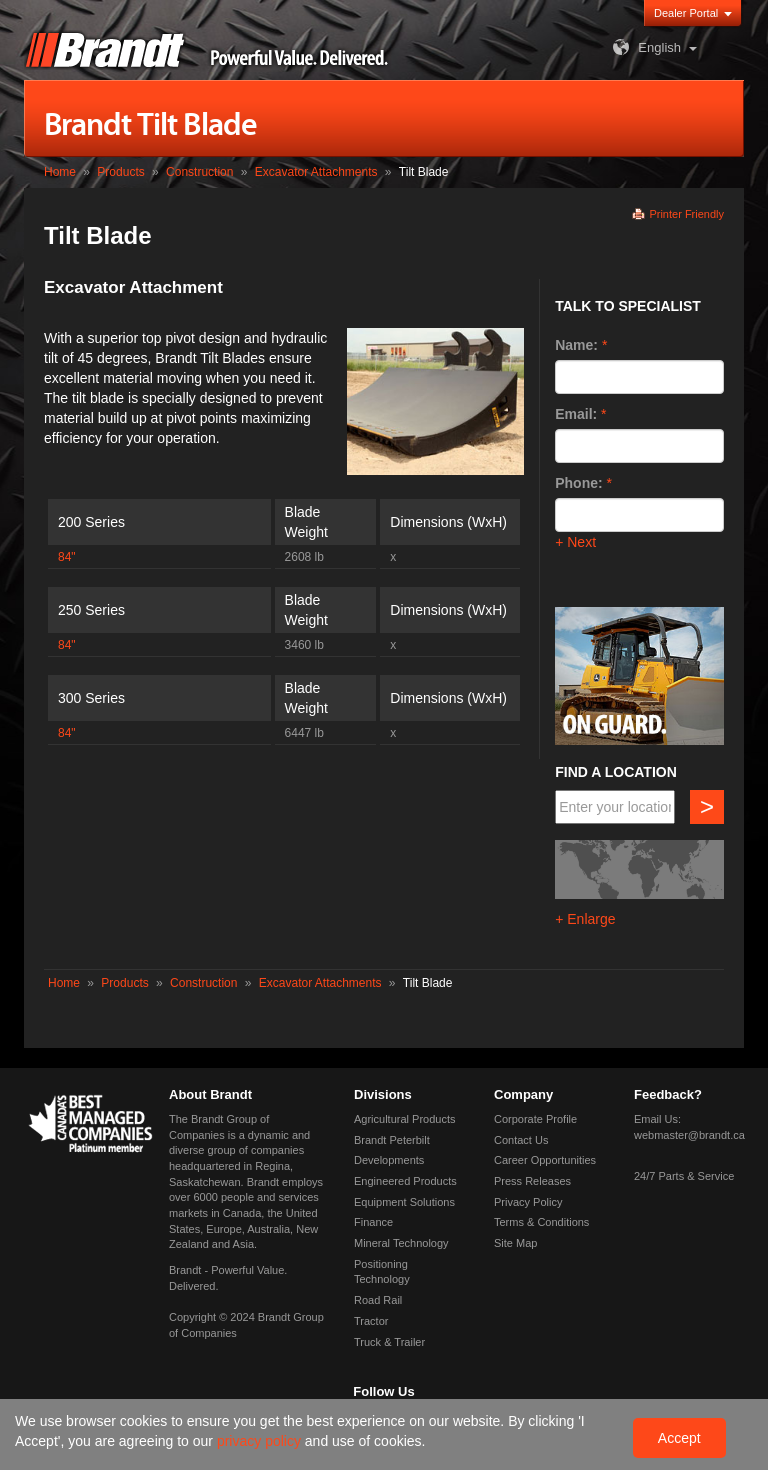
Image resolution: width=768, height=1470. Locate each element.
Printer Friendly (686, 214)
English (644, 47)
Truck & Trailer (389, 1342)
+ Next (575, 542)
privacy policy (261, 1441)
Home (60, 172)
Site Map (515, 1243)
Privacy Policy (528, 1202)
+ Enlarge (585, 919)
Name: (576, 345)
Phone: (578, 483)
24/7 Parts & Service (684, 1176)
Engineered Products (405, 1181)
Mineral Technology (401, 1243)
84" (67, 557)
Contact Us (521, 1140)
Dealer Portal (686, 13)
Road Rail (378, 1300)
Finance (373, 1222)
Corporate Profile (535, 1119)
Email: (576, 414)
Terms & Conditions (541, 1222)
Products (120, 172)
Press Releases (532, 1181)
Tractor (371, 1321)
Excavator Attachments (316, 172)
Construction (199, 172)
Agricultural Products (405, 1119)
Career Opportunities (545, 1160)
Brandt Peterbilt (392, 1140)
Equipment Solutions (404, 1202)
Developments (389, 1160)
